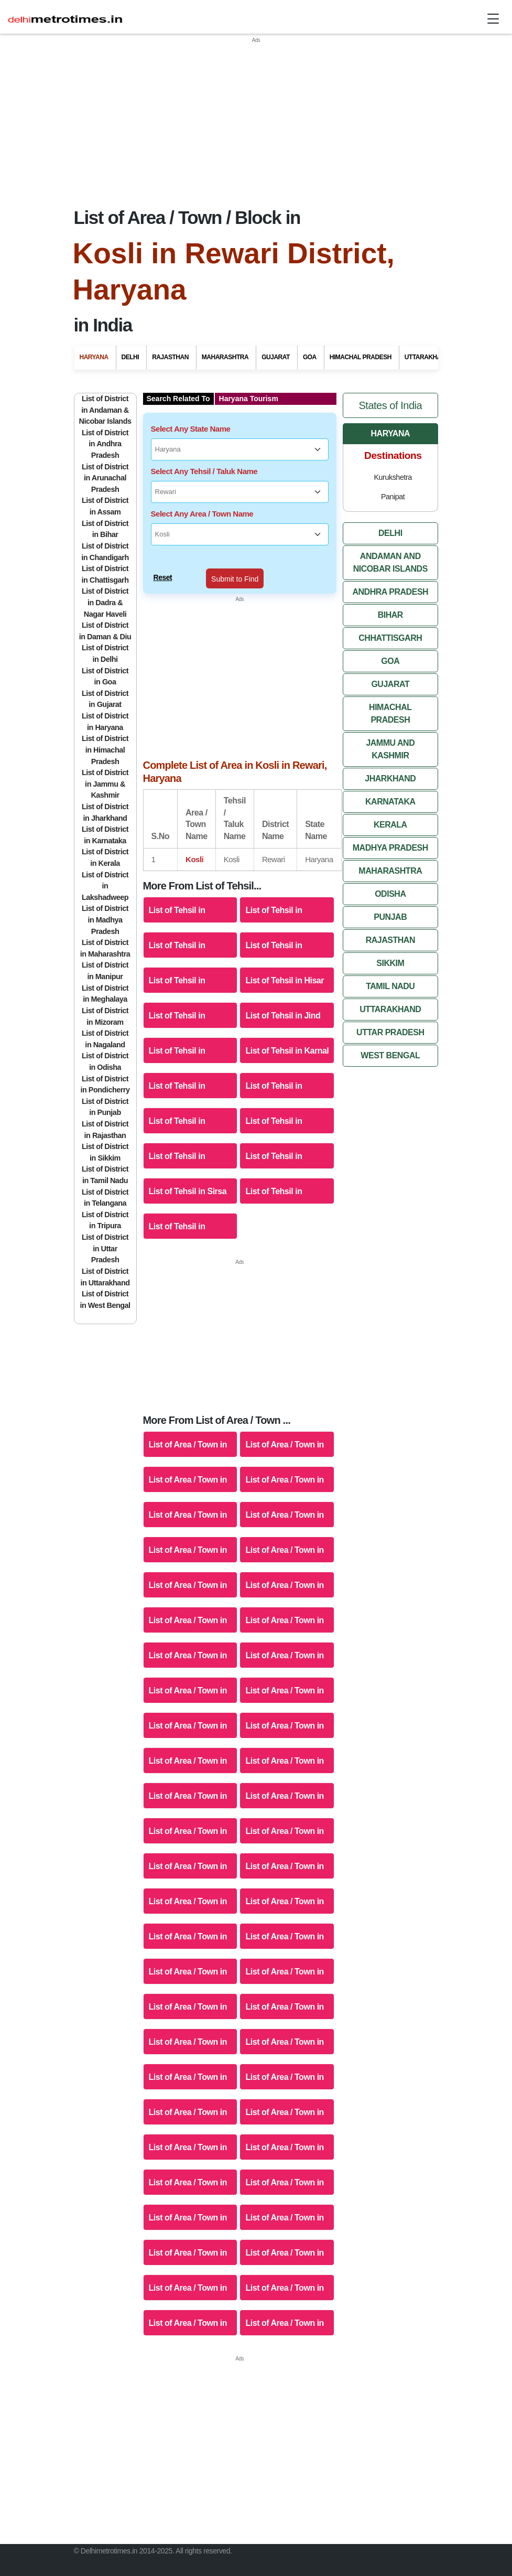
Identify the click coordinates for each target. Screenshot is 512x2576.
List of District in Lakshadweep (105, 866)
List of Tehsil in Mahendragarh (273, 1073)
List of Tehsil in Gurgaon (177, 968)
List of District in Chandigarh (105, 532)
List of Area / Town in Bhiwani (284, 1432)
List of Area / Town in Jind (284, 1538)
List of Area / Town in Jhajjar (188, 1538)
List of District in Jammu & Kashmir (105, 763)
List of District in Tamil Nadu (105, 1155)
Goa (390, 641)
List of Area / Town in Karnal (284, 1573)
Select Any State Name (191, 408)
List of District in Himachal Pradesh (105, 730)
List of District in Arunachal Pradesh (105, 458)
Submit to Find (234, 559)
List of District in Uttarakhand (104, 1257)
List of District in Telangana (105, 1178)
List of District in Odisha (105, 1042)
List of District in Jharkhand (105, 792)
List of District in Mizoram (105, 996)
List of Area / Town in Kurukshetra (188, 1608)
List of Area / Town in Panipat (284, 1643)
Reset (163, 557)
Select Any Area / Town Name (202, 493)
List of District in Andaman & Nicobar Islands (105, 389)
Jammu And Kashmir (390, 729)
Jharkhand (390, 758)
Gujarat (390, 664)
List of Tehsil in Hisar (284, 960)
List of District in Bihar (105, 509)
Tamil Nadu (390, 966)
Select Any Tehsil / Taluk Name (204, 451)
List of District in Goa (105, 657)
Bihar (390, 595)
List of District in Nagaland (105, 1019)
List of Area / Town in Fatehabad (284, 1467)
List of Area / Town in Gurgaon (188, 1502)
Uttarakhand (390, 989)
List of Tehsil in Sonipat (273, 1179)
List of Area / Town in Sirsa (188, 1713)
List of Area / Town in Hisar (284, 1502)
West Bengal (390, 1035)
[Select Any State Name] (240, 430)
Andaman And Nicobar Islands (390, 542)
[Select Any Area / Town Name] (240, 515)
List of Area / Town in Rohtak (284, 1678)
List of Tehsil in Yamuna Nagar (177, 1214)
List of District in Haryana (105, 702)
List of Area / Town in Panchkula (188, 1643)
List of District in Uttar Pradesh (105, 1228)
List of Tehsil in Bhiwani (273, 898)
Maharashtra (390, 850)
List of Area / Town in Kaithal (188, 1573)
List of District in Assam (105, 487)
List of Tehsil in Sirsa (188, 1171)
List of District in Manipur (105, 951)
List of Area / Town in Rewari (188, 1678)
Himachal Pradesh (390, 693)
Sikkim (390, 943)
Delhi (390, 513)
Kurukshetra (392, 457)
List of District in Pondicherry (104, 1065)
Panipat (393, 477)
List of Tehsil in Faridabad (177, 933)
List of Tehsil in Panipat (273, 1109)
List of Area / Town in (284, 1740)
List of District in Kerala (105, 838)
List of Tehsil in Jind (282, 995)
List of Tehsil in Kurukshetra (177, 1073)
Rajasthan (390, 920)
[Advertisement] (256, 118)
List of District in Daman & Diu (105, 611)
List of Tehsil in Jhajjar (177, 1003)
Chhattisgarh (390, 618)
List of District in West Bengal (105, 1280)
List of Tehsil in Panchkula (177, 1109)
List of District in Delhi (105, 634)
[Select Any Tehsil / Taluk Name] (240, 472)
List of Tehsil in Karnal (287, 1030)
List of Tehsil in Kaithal (177, 1038)
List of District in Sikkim (105, 1133)
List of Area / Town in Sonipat (284, 1713)
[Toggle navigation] (493, 18)
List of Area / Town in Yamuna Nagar (188, 1748)
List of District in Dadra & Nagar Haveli (105, 582)
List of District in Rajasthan (105, 1110)
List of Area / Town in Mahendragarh (284, 1608)
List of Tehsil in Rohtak (273, 1144)
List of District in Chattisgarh (104, 555)
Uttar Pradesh (390, 1012)
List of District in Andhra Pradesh (105, 424)
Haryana (390, 413)
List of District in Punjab (105, 1087)
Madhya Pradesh (390, 827)
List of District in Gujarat (105, 679)
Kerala (390, 804)
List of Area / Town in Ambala (188, 1432)
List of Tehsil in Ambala (177, 898)
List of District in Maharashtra (105, 929)
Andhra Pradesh (390, 571)
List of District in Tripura (105, 1200)
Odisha (390, 874)
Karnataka (390, 781)
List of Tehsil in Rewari (177, 1144)
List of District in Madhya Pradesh (105, 900)
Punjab (390, 897)
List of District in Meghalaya (105, 974)
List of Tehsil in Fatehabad (273, 933)
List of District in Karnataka (105, 815)
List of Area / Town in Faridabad (188, 1467)
